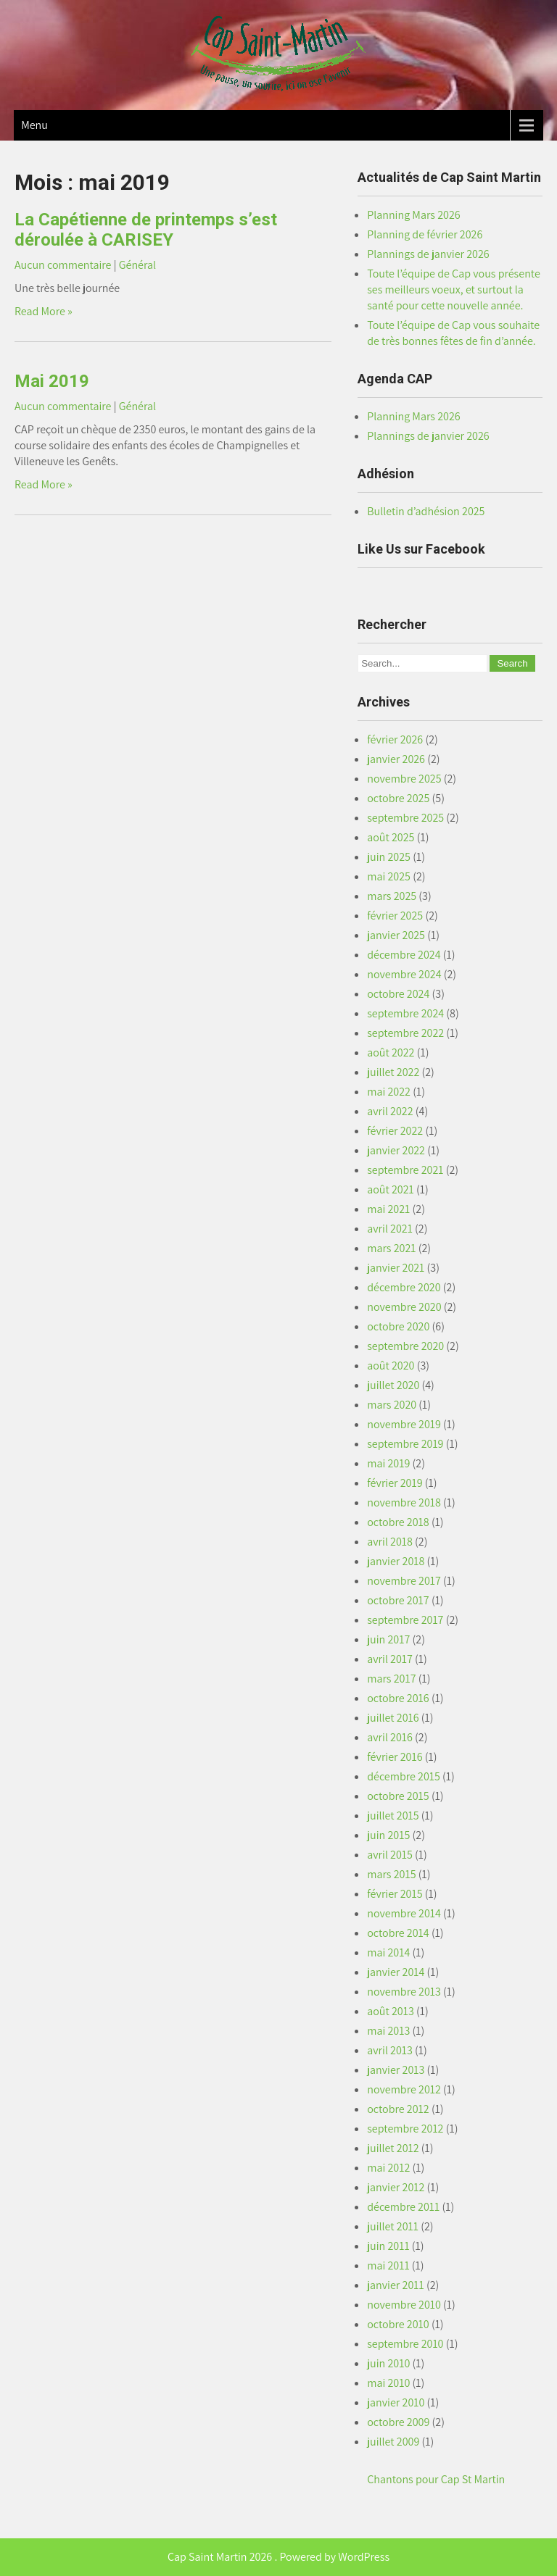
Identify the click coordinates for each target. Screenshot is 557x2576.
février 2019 (394, 1483)
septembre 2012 (405, 2128)
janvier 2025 (396, 935)
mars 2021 (391, 1248)
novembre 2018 (404, 1502)
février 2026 (395, 739)
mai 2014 (388, 1952)
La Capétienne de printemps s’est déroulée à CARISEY (146, 229)
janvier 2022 (396, 1150)
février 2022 (395, 1130)
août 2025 (390, 837)
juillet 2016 (392, 1717)
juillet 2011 (392, 2226)
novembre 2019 (404, 1424)
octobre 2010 (398, 2324)
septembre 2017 (405, 1619)
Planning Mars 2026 (413, 214)
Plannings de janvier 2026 (428, 254)
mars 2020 (391, 1404)
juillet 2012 (392, 2148)
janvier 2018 (395, 1561)
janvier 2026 (396, 759)
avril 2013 (390, 2050)
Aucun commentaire (63, 264)
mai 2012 (388, 2167)
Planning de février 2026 (424, 234)
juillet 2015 (392, 1815)
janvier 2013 (395, 2069)
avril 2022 (390, 1111)
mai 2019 (388, 1463)
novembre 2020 (404, 1306)
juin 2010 (388, 2363)
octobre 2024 (398, 993)
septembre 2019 (405, 1443)
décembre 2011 (403, 2206)
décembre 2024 (403, 954)
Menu (34, 125)
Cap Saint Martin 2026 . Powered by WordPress (278, 2556)
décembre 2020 (403, 1287)
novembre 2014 (404, 1913)
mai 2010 (388, 2382)
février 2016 (394, 1756)
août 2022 (390, 1052)
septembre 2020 (405, 1346)
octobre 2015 (398, 1796)
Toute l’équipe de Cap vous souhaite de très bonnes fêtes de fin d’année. (453, 333)
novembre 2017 (404, 1580)
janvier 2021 (395, 1267)
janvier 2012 (395, 2187)
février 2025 (395, 915)
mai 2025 (388, 876)
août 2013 (390, 2011)
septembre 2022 (405, 1033)
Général (137, 264)
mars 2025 (391, 896)
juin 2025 (388, 856)
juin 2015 (388, 1835)
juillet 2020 (393, 1385)
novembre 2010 (404, 2304)
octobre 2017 (398, 1600)
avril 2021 (390, 1228)
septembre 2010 (405, 2343)
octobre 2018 (398, 1522)
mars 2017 (391, 1678)
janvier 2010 (395, 2402)
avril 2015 (390, 1854)
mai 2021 (388, 1209)
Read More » (44, 311)
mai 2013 (388, 2030)
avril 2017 (390, 1659)
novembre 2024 (404, 974)
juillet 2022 (393, 1072)
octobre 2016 (398, 1698)
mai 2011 (388, 2265)
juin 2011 (388, 2246)
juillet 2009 (393, 2441)
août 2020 (390, 1365)
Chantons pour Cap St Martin (436, 2479)
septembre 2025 (405, 817)
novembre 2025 (404, 778)
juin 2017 (388, 1639)
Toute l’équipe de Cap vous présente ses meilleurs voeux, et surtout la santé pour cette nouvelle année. (453, 289)
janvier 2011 (395, 2285)
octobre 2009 (398, 2422)
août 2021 (390, 1189)
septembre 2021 (405, 1169)
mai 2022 (388, 1091)
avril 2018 (390, 1541)
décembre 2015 (403, 1776)
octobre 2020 (398, 1326)
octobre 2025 (398, 798)
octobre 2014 (398, 1933)
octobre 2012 (398, 2109)
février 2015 (394, 1893)
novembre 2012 (404, 2089)
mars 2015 (391, 1874)
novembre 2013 (404, 1991)
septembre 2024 (405, 1013)
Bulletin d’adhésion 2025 (425, 511)
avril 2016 (390, 1737)
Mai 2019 (52, 381)
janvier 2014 (395, 1972)
